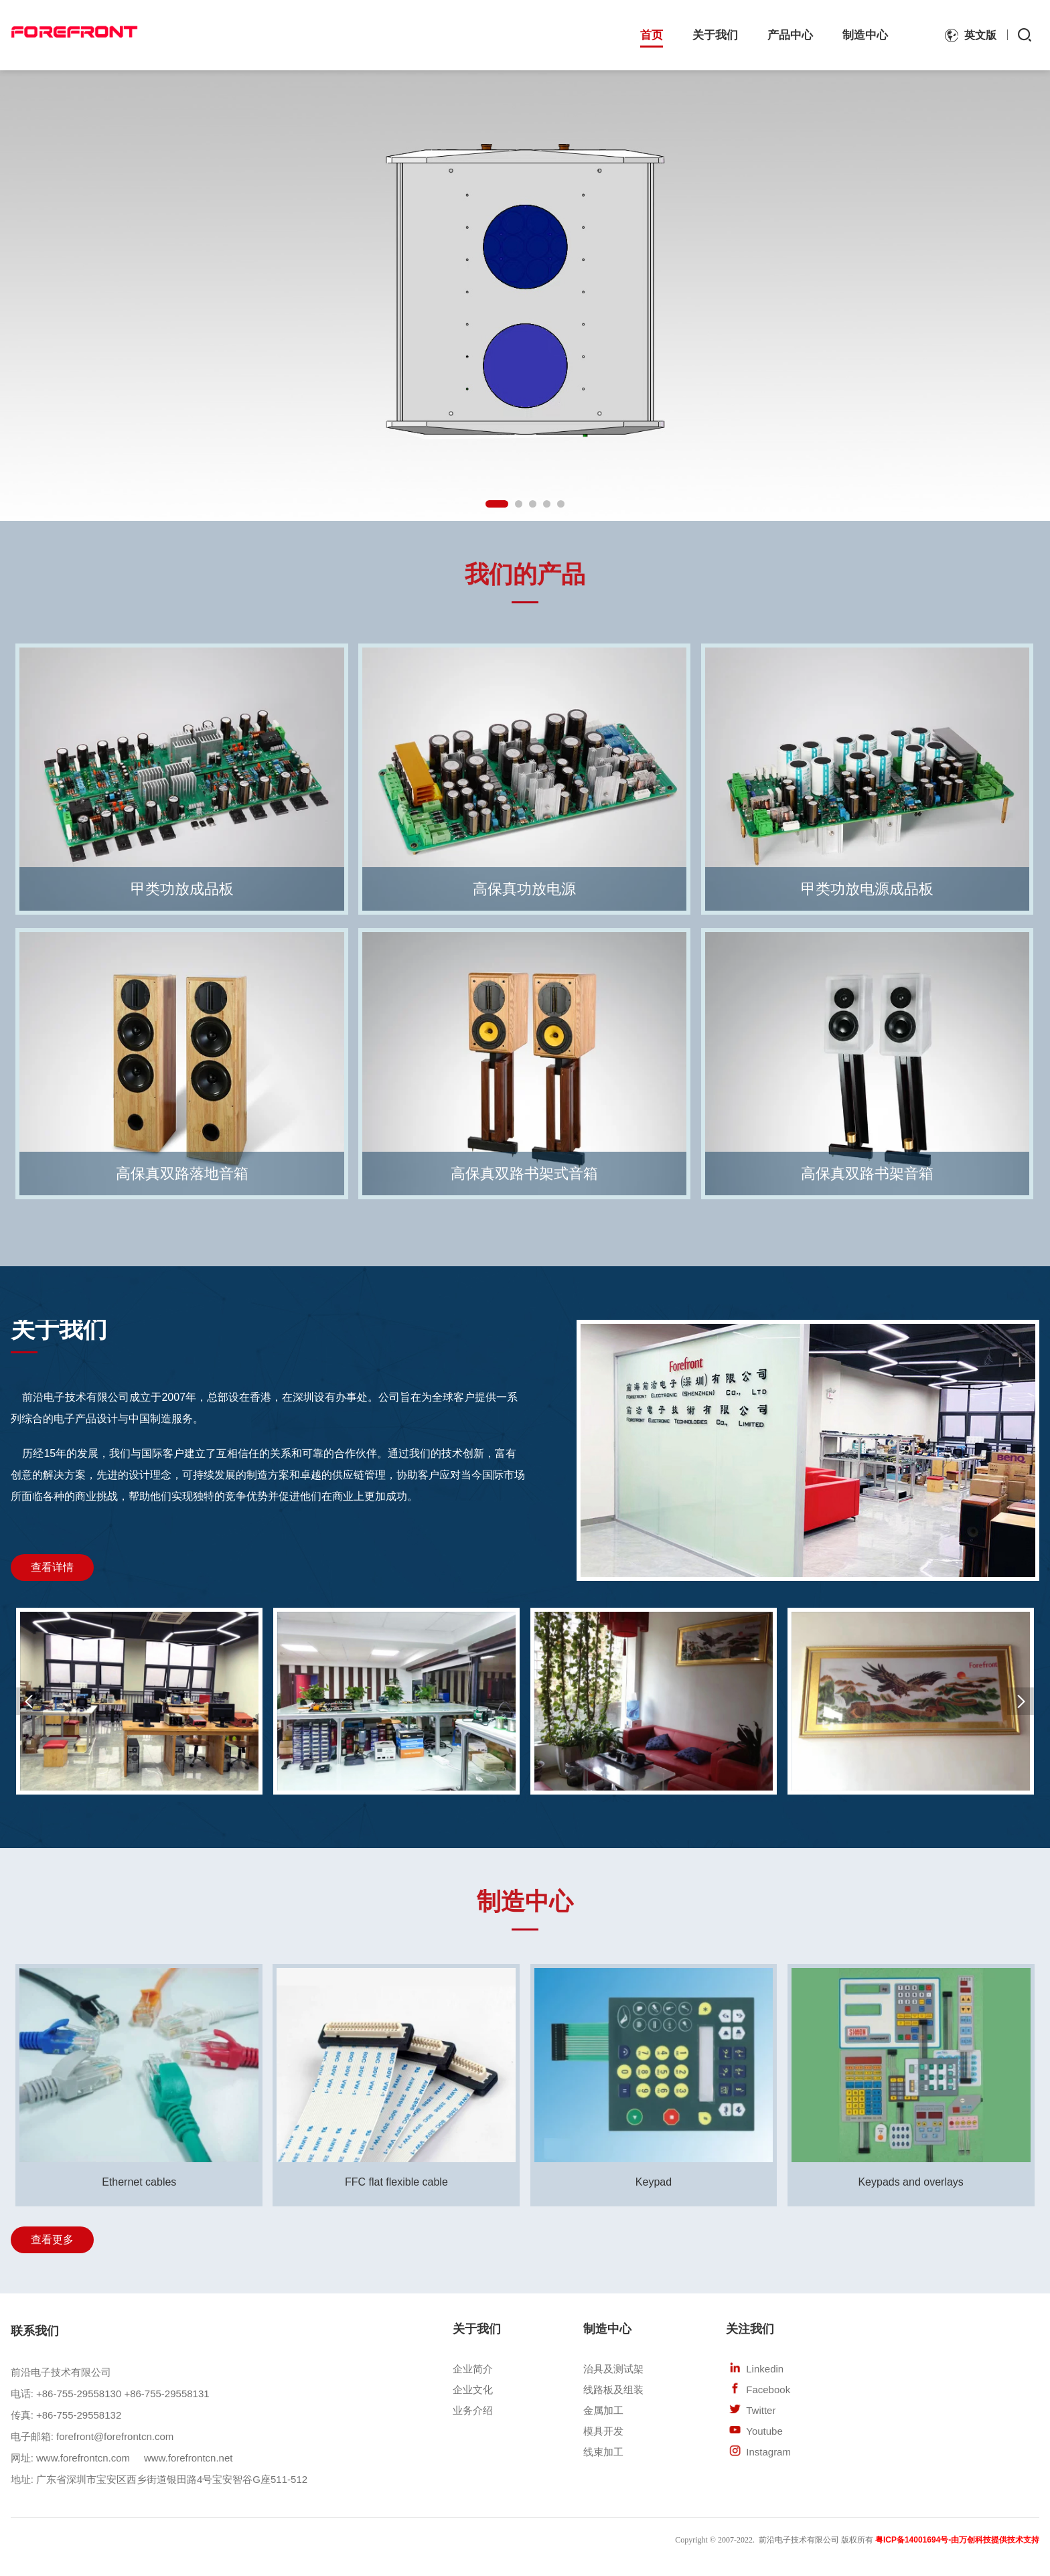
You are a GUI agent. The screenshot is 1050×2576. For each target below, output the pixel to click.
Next (1041, 294)
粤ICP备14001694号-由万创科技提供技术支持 (957, 2540)
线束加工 (603, 2451)
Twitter (760, 2410)
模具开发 (603, 2431)
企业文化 (473, 2389)
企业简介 (473, 2368)
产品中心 (790, 35)
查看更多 (52, 2239)
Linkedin (764, 2368)
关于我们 (715, 35)
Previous (9, 294)
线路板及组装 (613, 2389)
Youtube (764, 2431)
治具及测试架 (613, 2368)
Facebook (768, 2389)
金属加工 (603, 2410)
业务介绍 (473, 2410)
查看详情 (52, 1567)
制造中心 (865, 35)
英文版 (980, 35)
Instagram (768, 2451)
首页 (651, 35)
